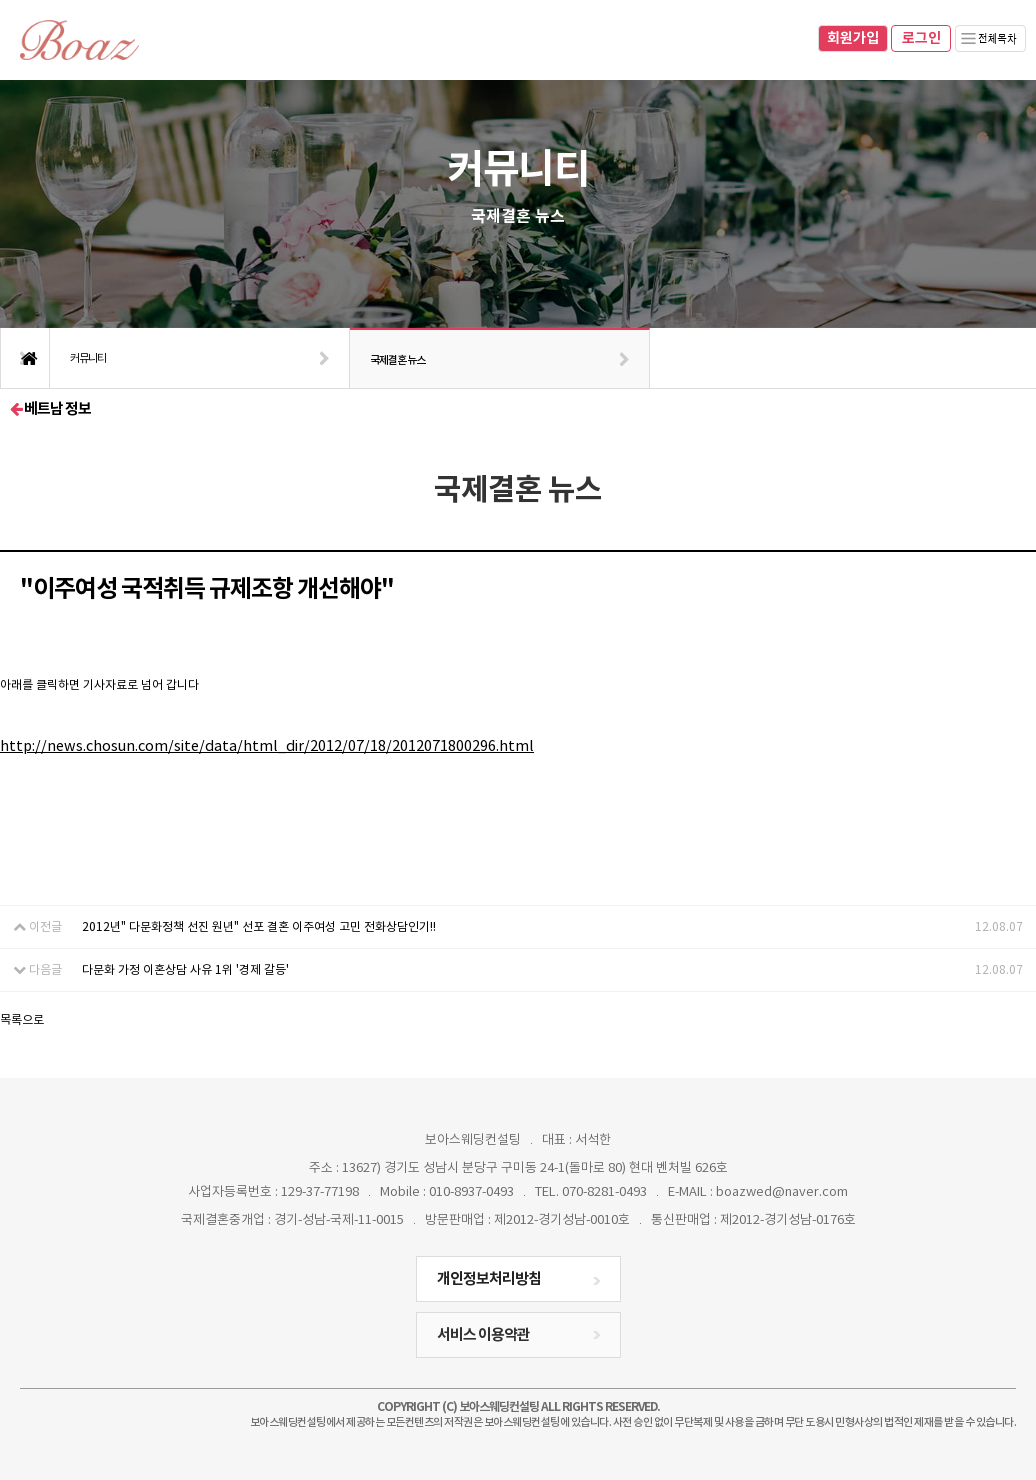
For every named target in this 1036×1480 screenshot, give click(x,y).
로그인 (921, 38)
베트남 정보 (50, 408)
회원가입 (853, 38)
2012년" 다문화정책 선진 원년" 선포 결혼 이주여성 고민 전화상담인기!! (259, 926)
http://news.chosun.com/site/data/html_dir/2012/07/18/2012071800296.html (267, 746)
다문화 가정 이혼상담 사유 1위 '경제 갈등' (185, 969)
